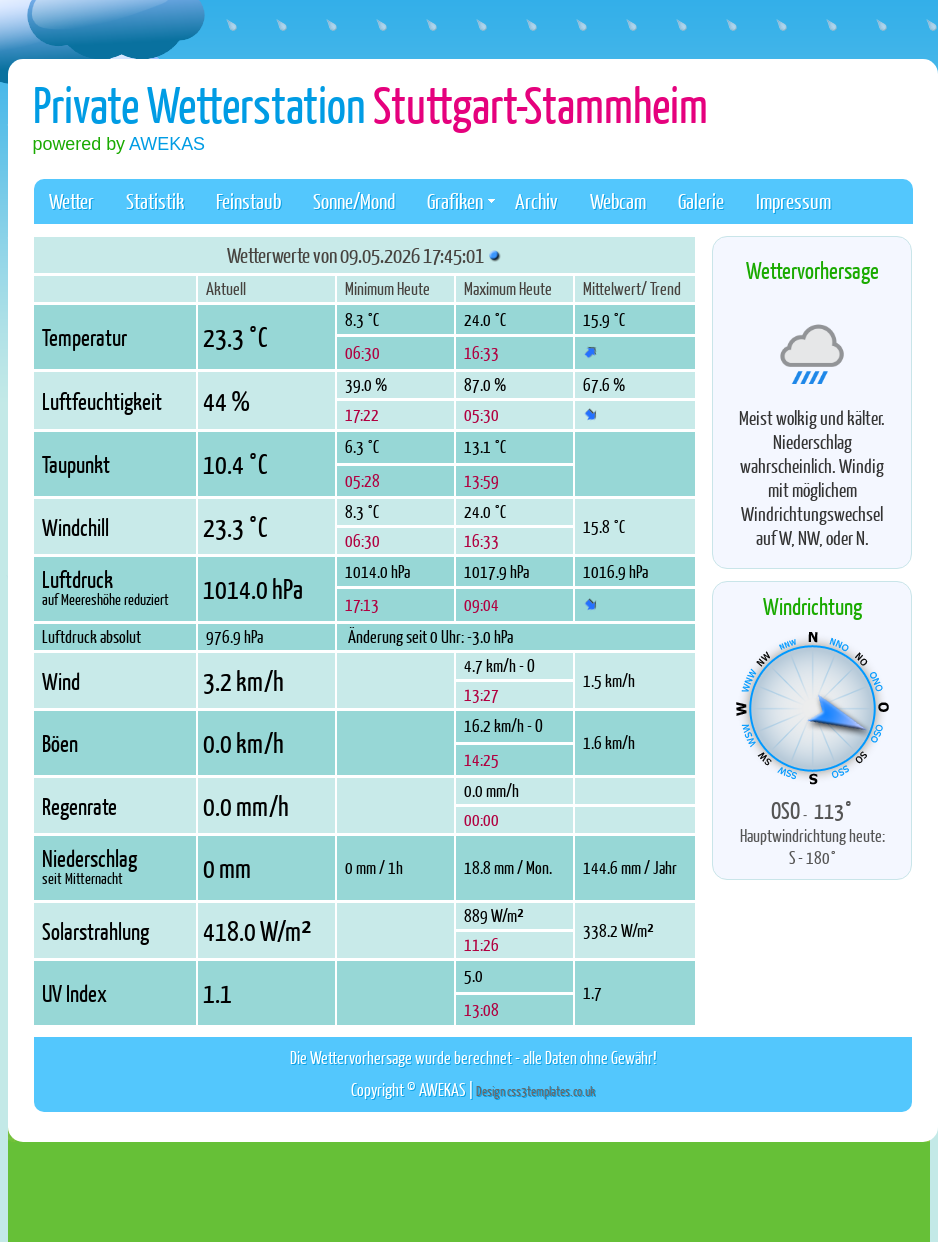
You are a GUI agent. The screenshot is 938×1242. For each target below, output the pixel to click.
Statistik (155, 200)
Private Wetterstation (370, 103)
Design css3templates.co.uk (534, 1091)
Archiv (536, 200)
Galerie (701, 200)
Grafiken (461, 200)
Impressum (793, 200)
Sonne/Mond (354, 200)
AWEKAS (167, 144)
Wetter (71, 200)
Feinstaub (248, 200)
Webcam (618, 200)
